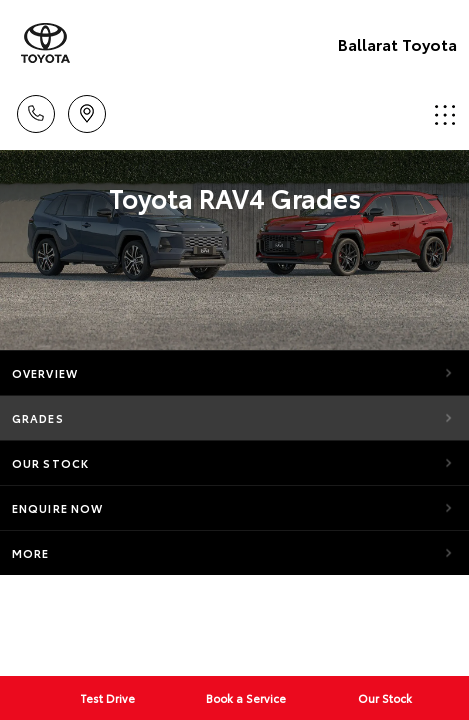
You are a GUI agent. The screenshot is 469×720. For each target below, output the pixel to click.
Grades (38, 418)
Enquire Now (57, 508)
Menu (445, 114)
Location (87, 110)
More (30, 553)
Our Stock (50, 463)
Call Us (36, 110)
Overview (45, 373)
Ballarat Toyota (397, 43)
